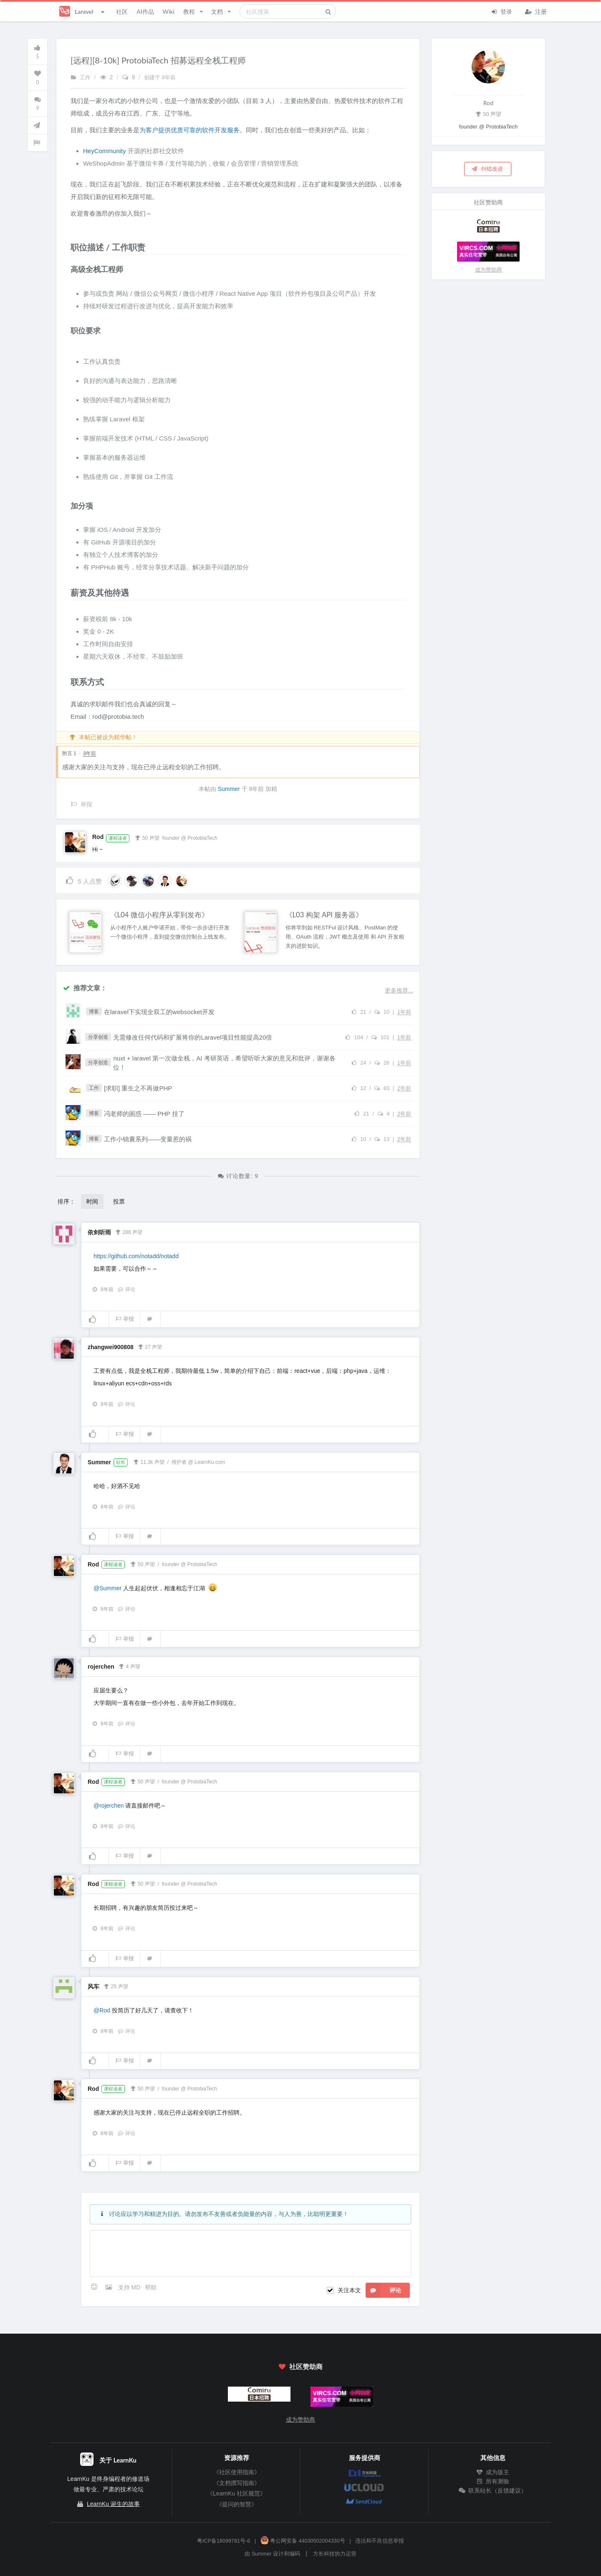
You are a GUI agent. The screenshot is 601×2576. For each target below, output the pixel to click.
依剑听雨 (99, 1232)
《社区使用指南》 (236, 2472)
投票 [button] (119, 1201)
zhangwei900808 (111, 1347)
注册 (536, 11)
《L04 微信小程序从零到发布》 (159, 915)
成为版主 (493, 2472)
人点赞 (83, 880)
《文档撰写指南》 (236, 2483)
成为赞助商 (488, 270)
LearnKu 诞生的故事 (113, 2503)
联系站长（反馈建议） (493, 2490)
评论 (126, 1289)
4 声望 (129, 1665)
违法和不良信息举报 (379, 2541)
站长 (120, 1462)
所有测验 (493, 2481)
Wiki (168, 11)
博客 (94, 1012)
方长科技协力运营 (334, 2554)
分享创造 (98, 1037)
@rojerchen (108, 1805)
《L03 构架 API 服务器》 (324, 915)
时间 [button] (92, 1201)
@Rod (101, 2010)
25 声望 (116, 1985)
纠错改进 (487, 168)
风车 (93, 1986)
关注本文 (349, 2290)
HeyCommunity (104, 150)
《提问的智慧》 (236, 2504)
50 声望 (147, 837)
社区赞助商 (300, 2366)
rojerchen (101, 1666)
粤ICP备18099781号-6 (223, 2541)
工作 (81, 78)
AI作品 (145, 11)
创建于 (160, 78)
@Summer (107, 1588)
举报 (124, 1319)
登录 (501, 11)
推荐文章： (85, 988)
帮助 (151, 2287)
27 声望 (149, 1346)
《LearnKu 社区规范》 (236, 2493)
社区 (122, 11)
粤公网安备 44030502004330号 (302, 2541)
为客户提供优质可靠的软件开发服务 (189, 129)
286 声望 (129, 1231)
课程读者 (118, 838)
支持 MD (130, 2287)
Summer (229, 789)
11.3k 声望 (148, 1461)
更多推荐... (399, 990)
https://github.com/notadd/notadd (136, 1256)
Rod (98, 836)
